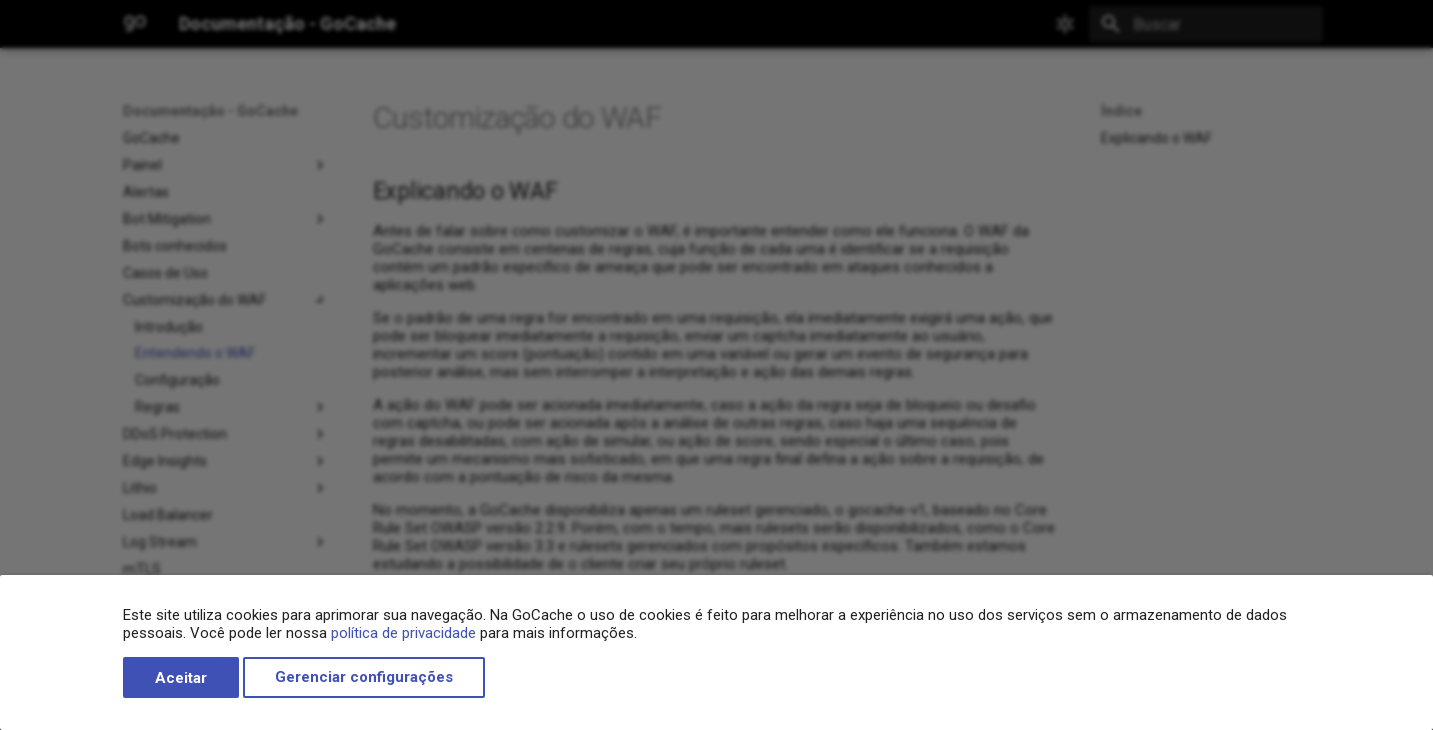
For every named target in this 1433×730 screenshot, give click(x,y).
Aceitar (181, 678)
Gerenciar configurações (364, 678)
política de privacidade (403, 633)
